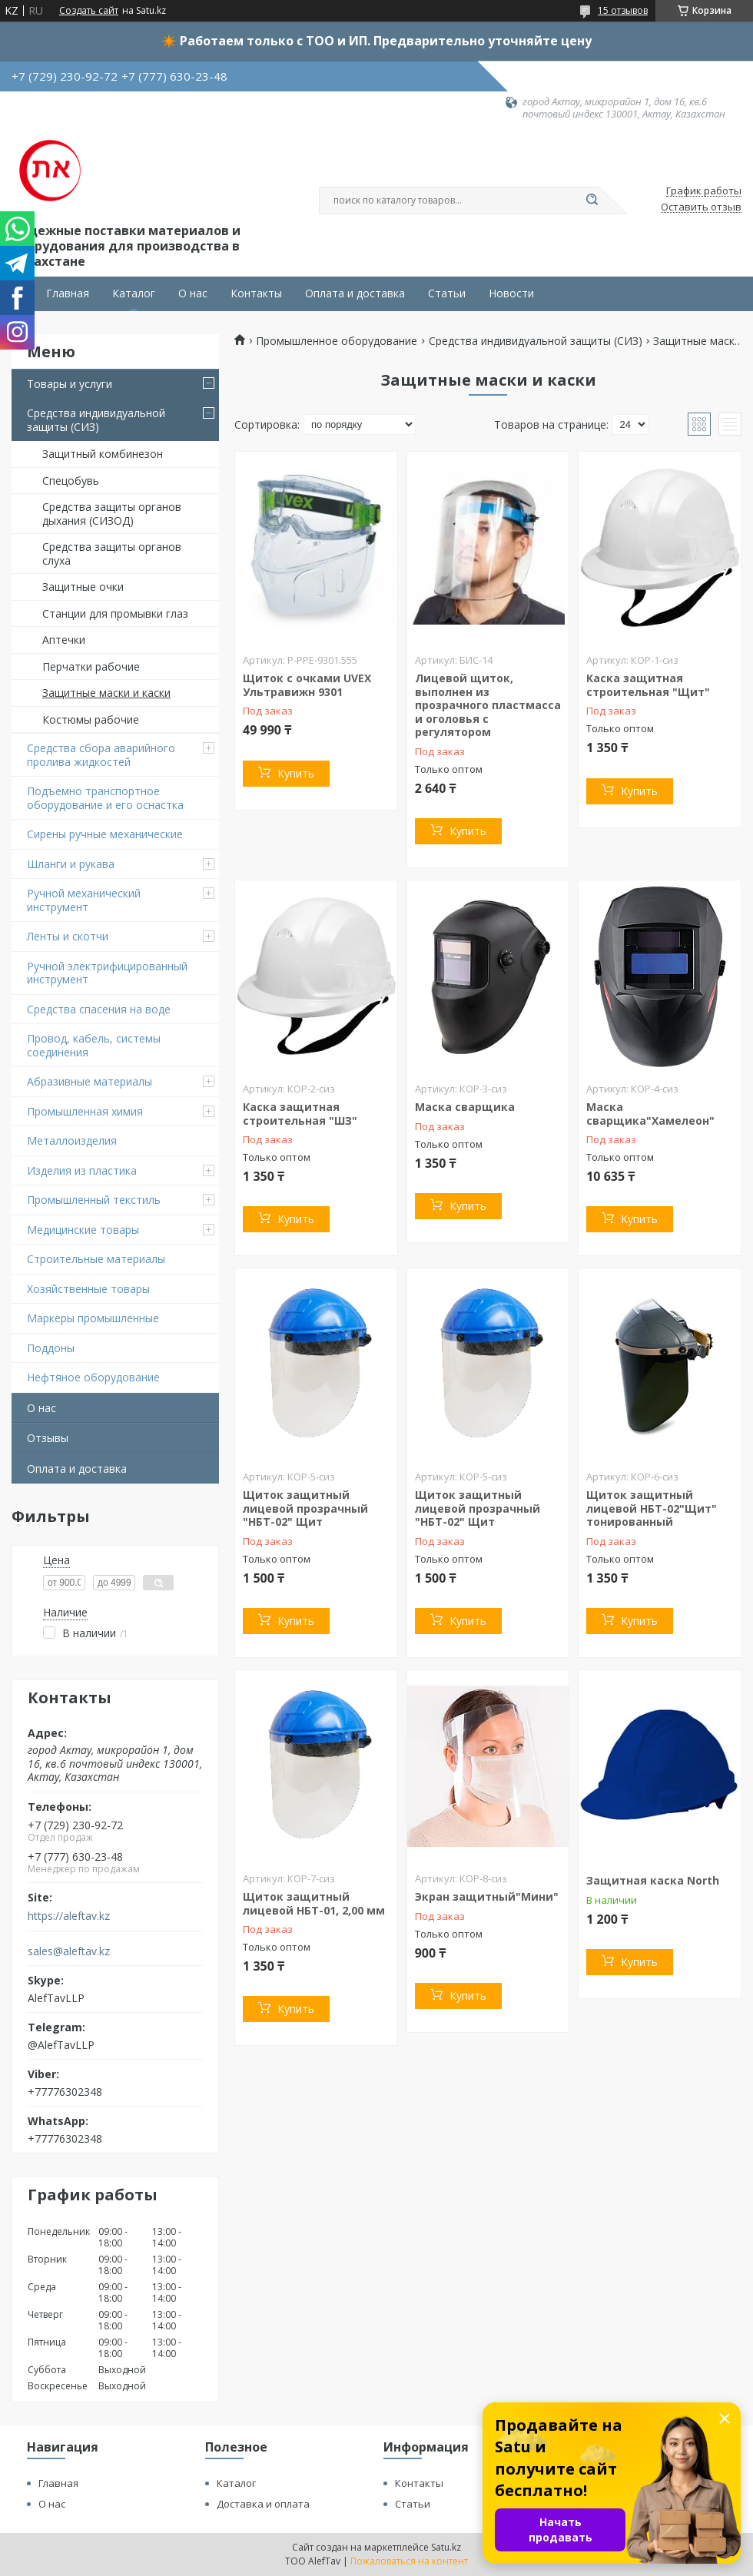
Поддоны (51, 1348)
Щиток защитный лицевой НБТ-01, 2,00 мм (314, 1903)
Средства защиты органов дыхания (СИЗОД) (111, 513)
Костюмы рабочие (90, 719)
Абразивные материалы (89, 1081)
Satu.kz (446, 2547)
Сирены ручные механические (105, 834)
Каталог (133, 293)
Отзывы (47, 1438)
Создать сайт (88, 10)
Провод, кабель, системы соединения (94, 1045)
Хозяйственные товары (88, 1288)
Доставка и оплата (263, 2504)
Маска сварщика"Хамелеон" (650, 1113)
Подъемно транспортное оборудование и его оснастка (105, 798)
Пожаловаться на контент (409, 2561)
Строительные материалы (96, 1259)
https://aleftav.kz (69, 1916)
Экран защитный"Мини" (487, 1896)
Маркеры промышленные (93, 1318)
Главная (67, 293)
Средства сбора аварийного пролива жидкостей (101, 755)
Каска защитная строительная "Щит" (648, 685)
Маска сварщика (465, 1106)
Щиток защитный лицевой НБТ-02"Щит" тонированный (651, 1508)
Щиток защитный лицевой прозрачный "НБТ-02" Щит (305, 1508)
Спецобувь (70, 480)
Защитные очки (83, 586)
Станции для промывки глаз (115, 613)
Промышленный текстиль (94, 1199)
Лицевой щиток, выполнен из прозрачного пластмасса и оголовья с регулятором (488, 705)
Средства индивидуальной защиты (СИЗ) (96, 420)
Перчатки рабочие (91, 666)
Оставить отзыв (701, 207)
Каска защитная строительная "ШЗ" (300, 1113)
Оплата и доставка (355, 293)
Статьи (447, 293)
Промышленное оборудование (336, 341)
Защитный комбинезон (102, 453)
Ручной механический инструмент (84, 900)
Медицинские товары (83, 1229)
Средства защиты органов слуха (111, 553)
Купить (295, 773)
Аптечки (63, 639)
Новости (511, 293)
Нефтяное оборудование (93, 1377)
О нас (192, 293)
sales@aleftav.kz (69, 1951)
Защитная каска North (652, 1880)
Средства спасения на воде (99, 1009)
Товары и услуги (69, 383)
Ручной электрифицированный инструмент (107, 973)
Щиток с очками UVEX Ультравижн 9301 (307, 685)
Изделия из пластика (82, 1170)
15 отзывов (623, 10)
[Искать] (591, 200)
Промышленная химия (85, 1111)
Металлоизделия (72, 1140)
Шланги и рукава (70, 864)
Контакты (256, 293)
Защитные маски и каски (106, 692)
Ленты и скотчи (67, 936)
